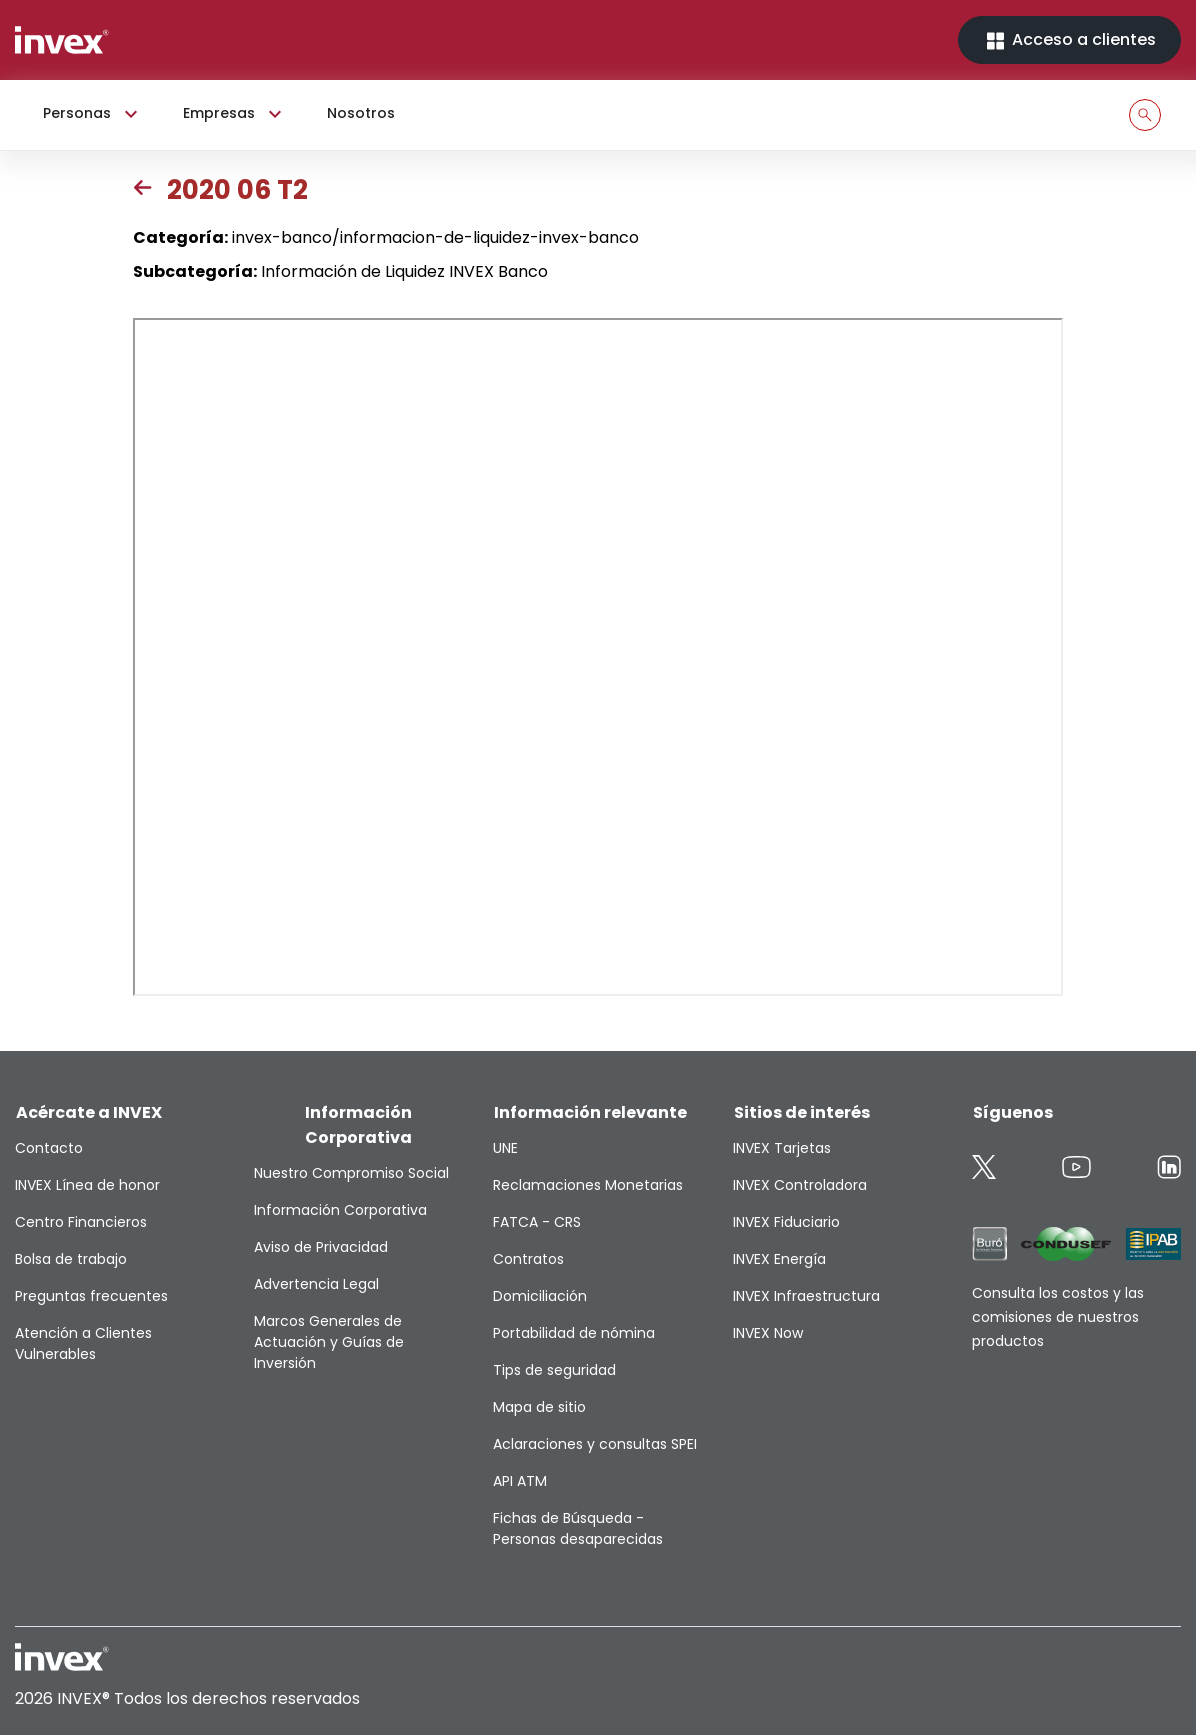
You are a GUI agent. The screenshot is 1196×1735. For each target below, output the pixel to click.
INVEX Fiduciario (786, 1222)
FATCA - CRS (537, 1222)
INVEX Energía (779, 1259)
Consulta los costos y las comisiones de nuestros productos (1058, 1317)
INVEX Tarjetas (782, 1148)
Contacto (49, 1148)
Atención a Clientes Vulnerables (83, 1343)
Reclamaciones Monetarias (588, 1185)
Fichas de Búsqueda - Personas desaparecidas (578, 1528)
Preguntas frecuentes (91, 1296)
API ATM (520, 1481)
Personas (93, 114)
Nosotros (361, 113)
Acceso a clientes (1069, 40)
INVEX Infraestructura (806, 1296)
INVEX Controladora (800, 1185)
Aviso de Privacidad (321, 1247)
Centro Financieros (81, 1222)
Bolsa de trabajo (71, 1259)
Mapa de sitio (539, 1407)
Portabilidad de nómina (574, 1333)
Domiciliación (540, 1296)
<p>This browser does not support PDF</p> (598, 657)
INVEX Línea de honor (87, 1185)
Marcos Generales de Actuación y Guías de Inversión (329, 1342)
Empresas (235, 114)
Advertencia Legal (316, 1284)
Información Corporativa (340, 1210)
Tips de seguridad (554, 1370)
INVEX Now (768, 1333)
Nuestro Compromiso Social (351, 1173)
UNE (505, 1148)
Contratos (528, 1259)
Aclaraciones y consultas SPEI (595, 1444)
